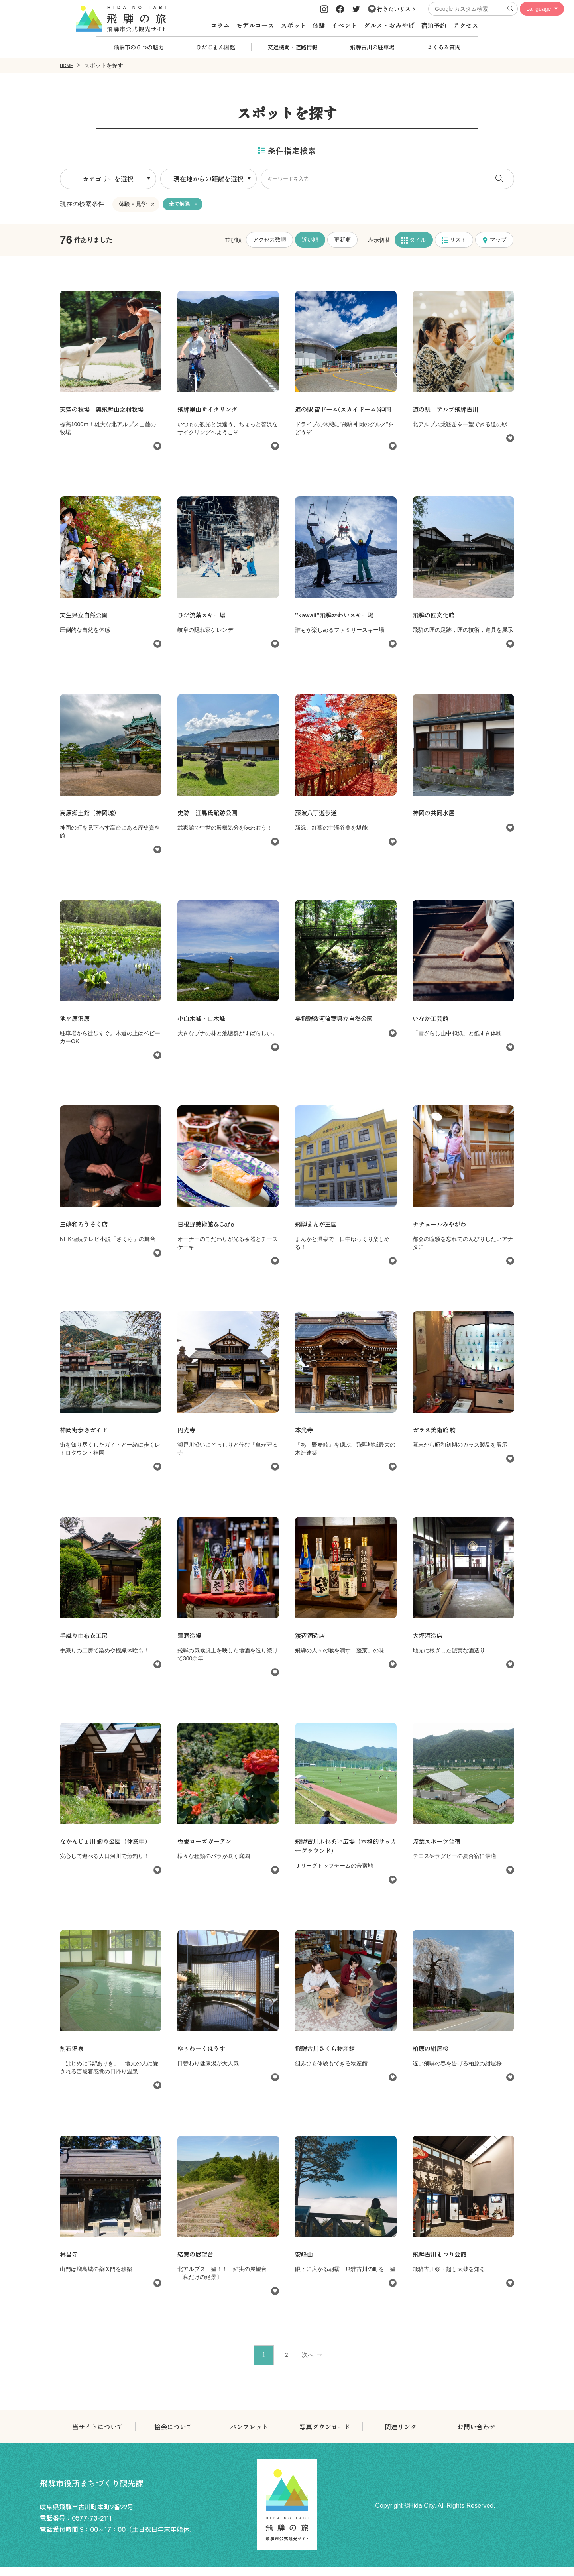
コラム (220, 25)
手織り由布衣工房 (85, 1644)
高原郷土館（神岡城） (92, 821)
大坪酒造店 (428, 1644)
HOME (68, 65)
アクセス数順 (269, 239)
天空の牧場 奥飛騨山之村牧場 (107, 408)
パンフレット (249, 2435)
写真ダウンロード (324, 2435)
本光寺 (304, 1438)
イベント (344, 25)
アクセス (465, 25)
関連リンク (401, 2435)
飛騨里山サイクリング (209, 408)
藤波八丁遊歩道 (317, 821)
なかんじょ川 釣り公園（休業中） (108, 1850)
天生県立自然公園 (88, 624)
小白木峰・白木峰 (202, 1027)
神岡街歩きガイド (85, 1438)
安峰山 (304, 2263)
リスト (454, 239)
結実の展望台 (196, 2263)
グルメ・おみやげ (389, 25)
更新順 (342, 239)
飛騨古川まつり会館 (441, 2263)
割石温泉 (72, 2057)
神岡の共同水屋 (435, 821)
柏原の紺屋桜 (432, 2057)
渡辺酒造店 (311, 1644)
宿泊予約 (433, 25)
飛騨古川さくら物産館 (327, 2057)
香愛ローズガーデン (206, 1850)
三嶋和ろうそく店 (85, 1233)
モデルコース (255, 25)
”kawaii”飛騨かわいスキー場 (336, 624)
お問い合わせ (476, 2435)
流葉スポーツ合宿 (438, 1850)
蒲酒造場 (190, 1644)
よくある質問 (443, 47)
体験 (319, 25)
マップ (494, 239)
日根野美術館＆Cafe (207, 1233)
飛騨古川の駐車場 (372, 47)
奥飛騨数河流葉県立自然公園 (336, 1027)
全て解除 (180, 204)
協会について (173, 2435)
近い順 (310, 239)
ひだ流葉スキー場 (202, 624)
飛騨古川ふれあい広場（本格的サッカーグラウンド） (343, 1854)
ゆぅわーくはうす (202, 2057)
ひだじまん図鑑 (215, 47)
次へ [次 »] (309, 2364)
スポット (293, 25)
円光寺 (187, 1438)
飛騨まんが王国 (317, 1233)
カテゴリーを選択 (108, 178)
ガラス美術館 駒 (436, 1438)
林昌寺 (69, 2263)
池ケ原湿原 (76, 1027)
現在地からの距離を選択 (208, 178)
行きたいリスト (392, 9)
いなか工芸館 (432, 1027)
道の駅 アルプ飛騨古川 (448, 408)
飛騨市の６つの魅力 (139, 47)
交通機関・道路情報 (292, 47)
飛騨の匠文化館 (435, 624)
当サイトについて (97, 2435)
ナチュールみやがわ (441, 1233)
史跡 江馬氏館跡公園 (209, 821)
